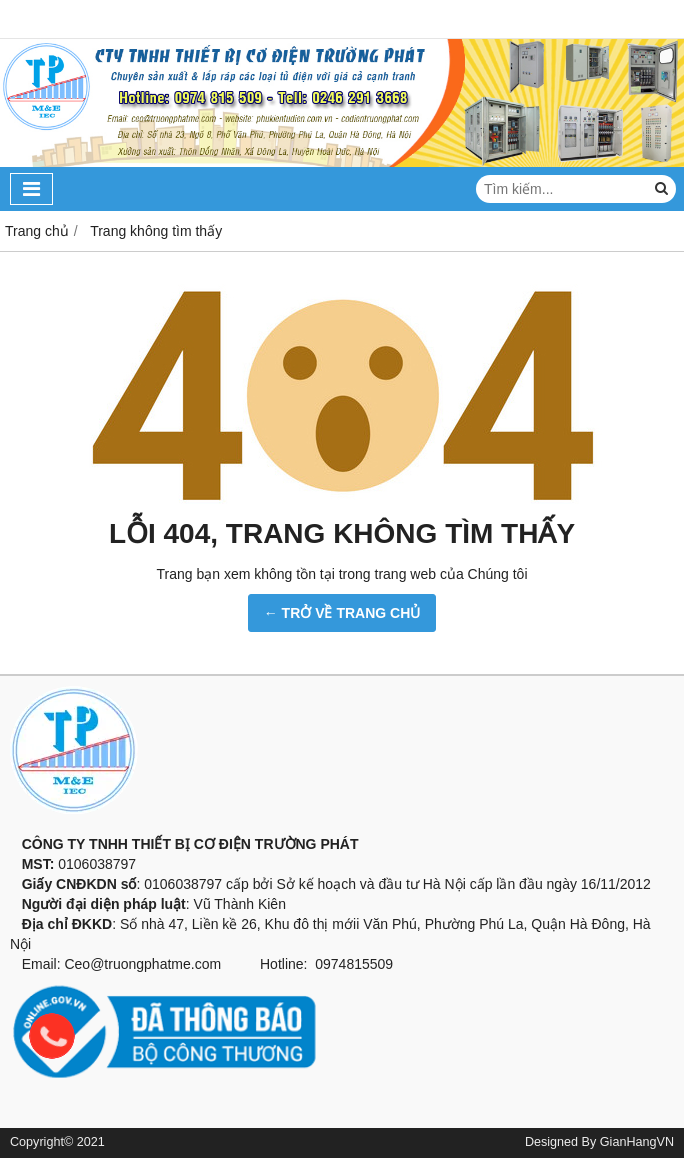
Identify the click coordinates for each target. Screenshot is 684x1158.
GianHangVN (637, 1142)
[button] (342, 824)
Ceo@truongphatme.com (142, 964)
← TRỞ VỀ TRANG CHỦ (342, 613)
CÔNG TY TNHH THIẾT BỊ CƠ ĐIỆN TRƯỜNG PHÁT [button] (184, 844)
